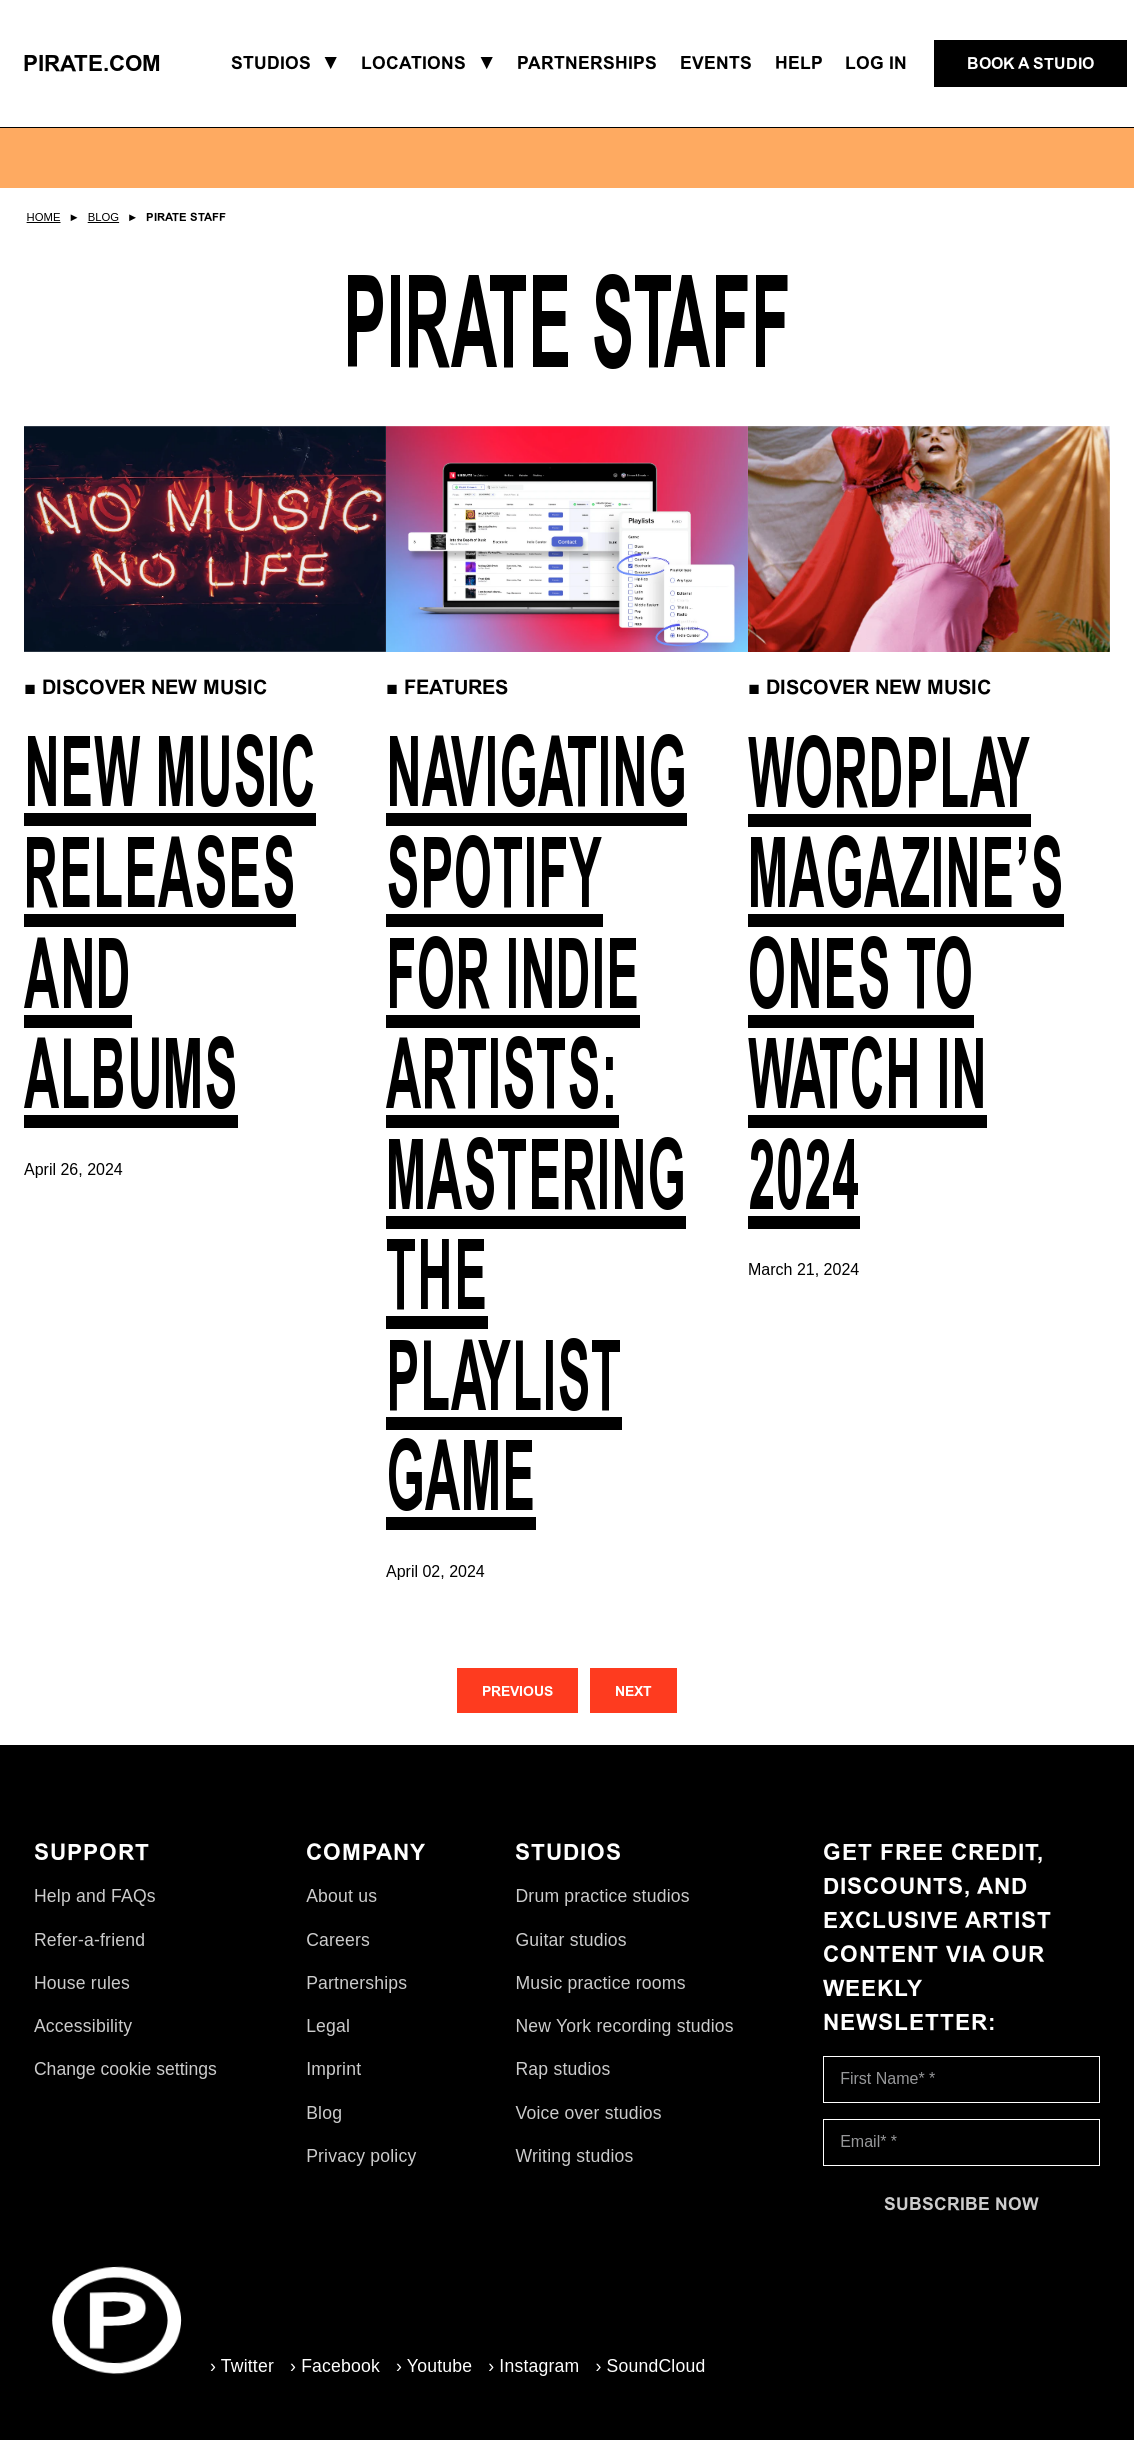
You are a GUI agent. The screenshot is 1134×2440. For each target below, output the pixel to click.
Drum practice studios (602, 1896)
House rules (82, 1983)
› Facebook (335, 2366)
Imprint (333, 2069)
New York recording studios (624, 2026)
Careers (338, 1940)
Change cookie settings (125, 2069)
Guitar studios (570, 1940)
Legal (328, 2026)
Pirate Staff (186, 217)
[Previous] (517, 1690)
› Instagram (533, 2366)
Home (44, 217)
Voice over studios (588, 2113)
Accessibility (83, 2026)
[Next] (633, 1690)
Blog (103, 217)
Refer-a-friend (89, 1940)
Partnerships (356, 1983)
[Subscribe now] (961, 2204)
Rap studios (562, 2069)
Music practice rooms (600, 1983)
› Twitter (242, 2366)
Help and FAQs (95, 1896)
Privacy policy (361, 2156)
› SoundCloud (650, 2366)
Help (799, 63)
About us (341, 1896)
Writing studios (574, 2156)
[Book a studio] (1030, 64)
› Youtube (434, 2366)
